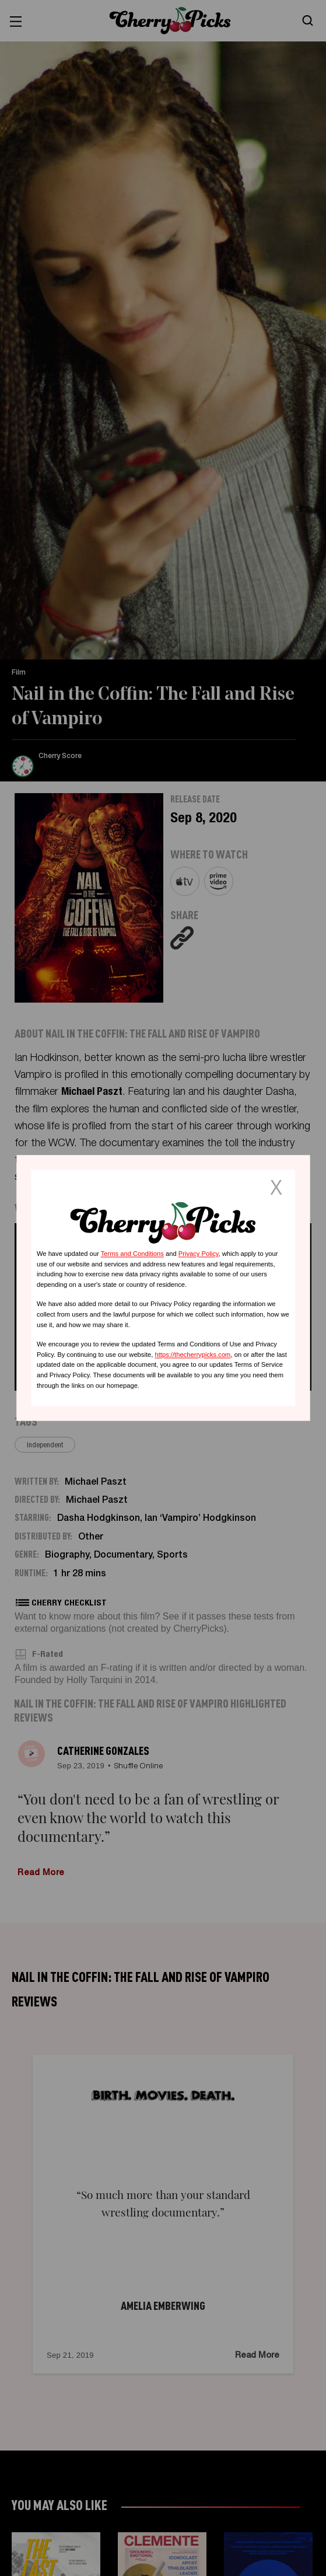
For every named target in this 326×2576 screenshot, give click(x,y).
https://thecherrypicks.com (192, 1354)
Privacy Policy (198, 1253)
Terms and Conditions (132, 1253)
